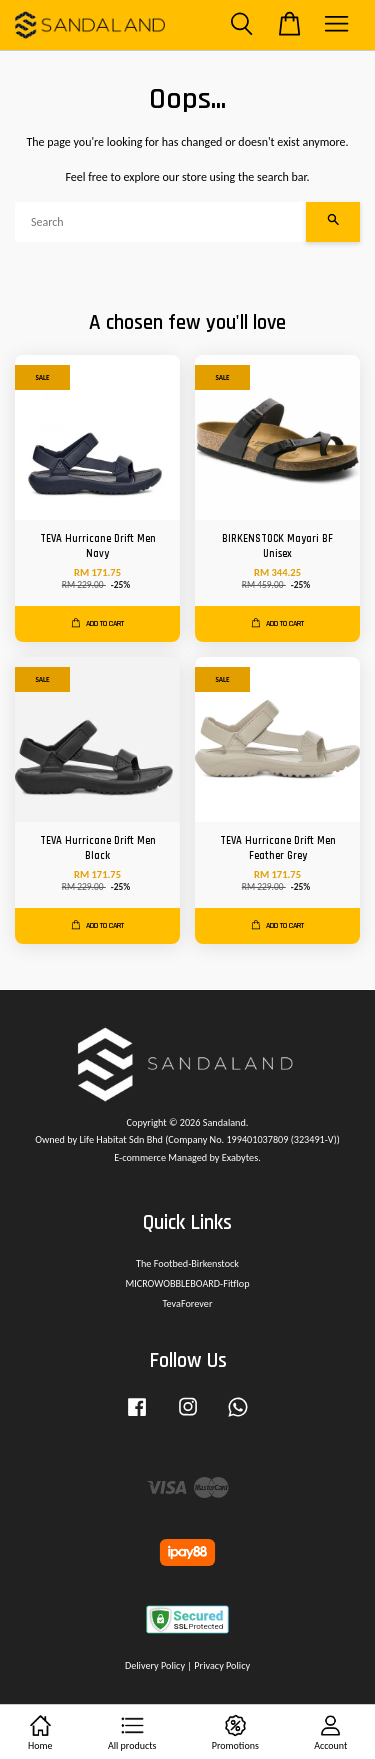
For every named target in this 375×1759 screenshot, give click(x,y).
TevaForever (188, 1303)
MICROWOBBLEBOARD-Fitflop (187, 1283)
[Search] (160, 222)
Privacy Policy (222, 1665)
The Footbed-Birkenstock (187, 1263)
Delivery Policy (155, 1665)
